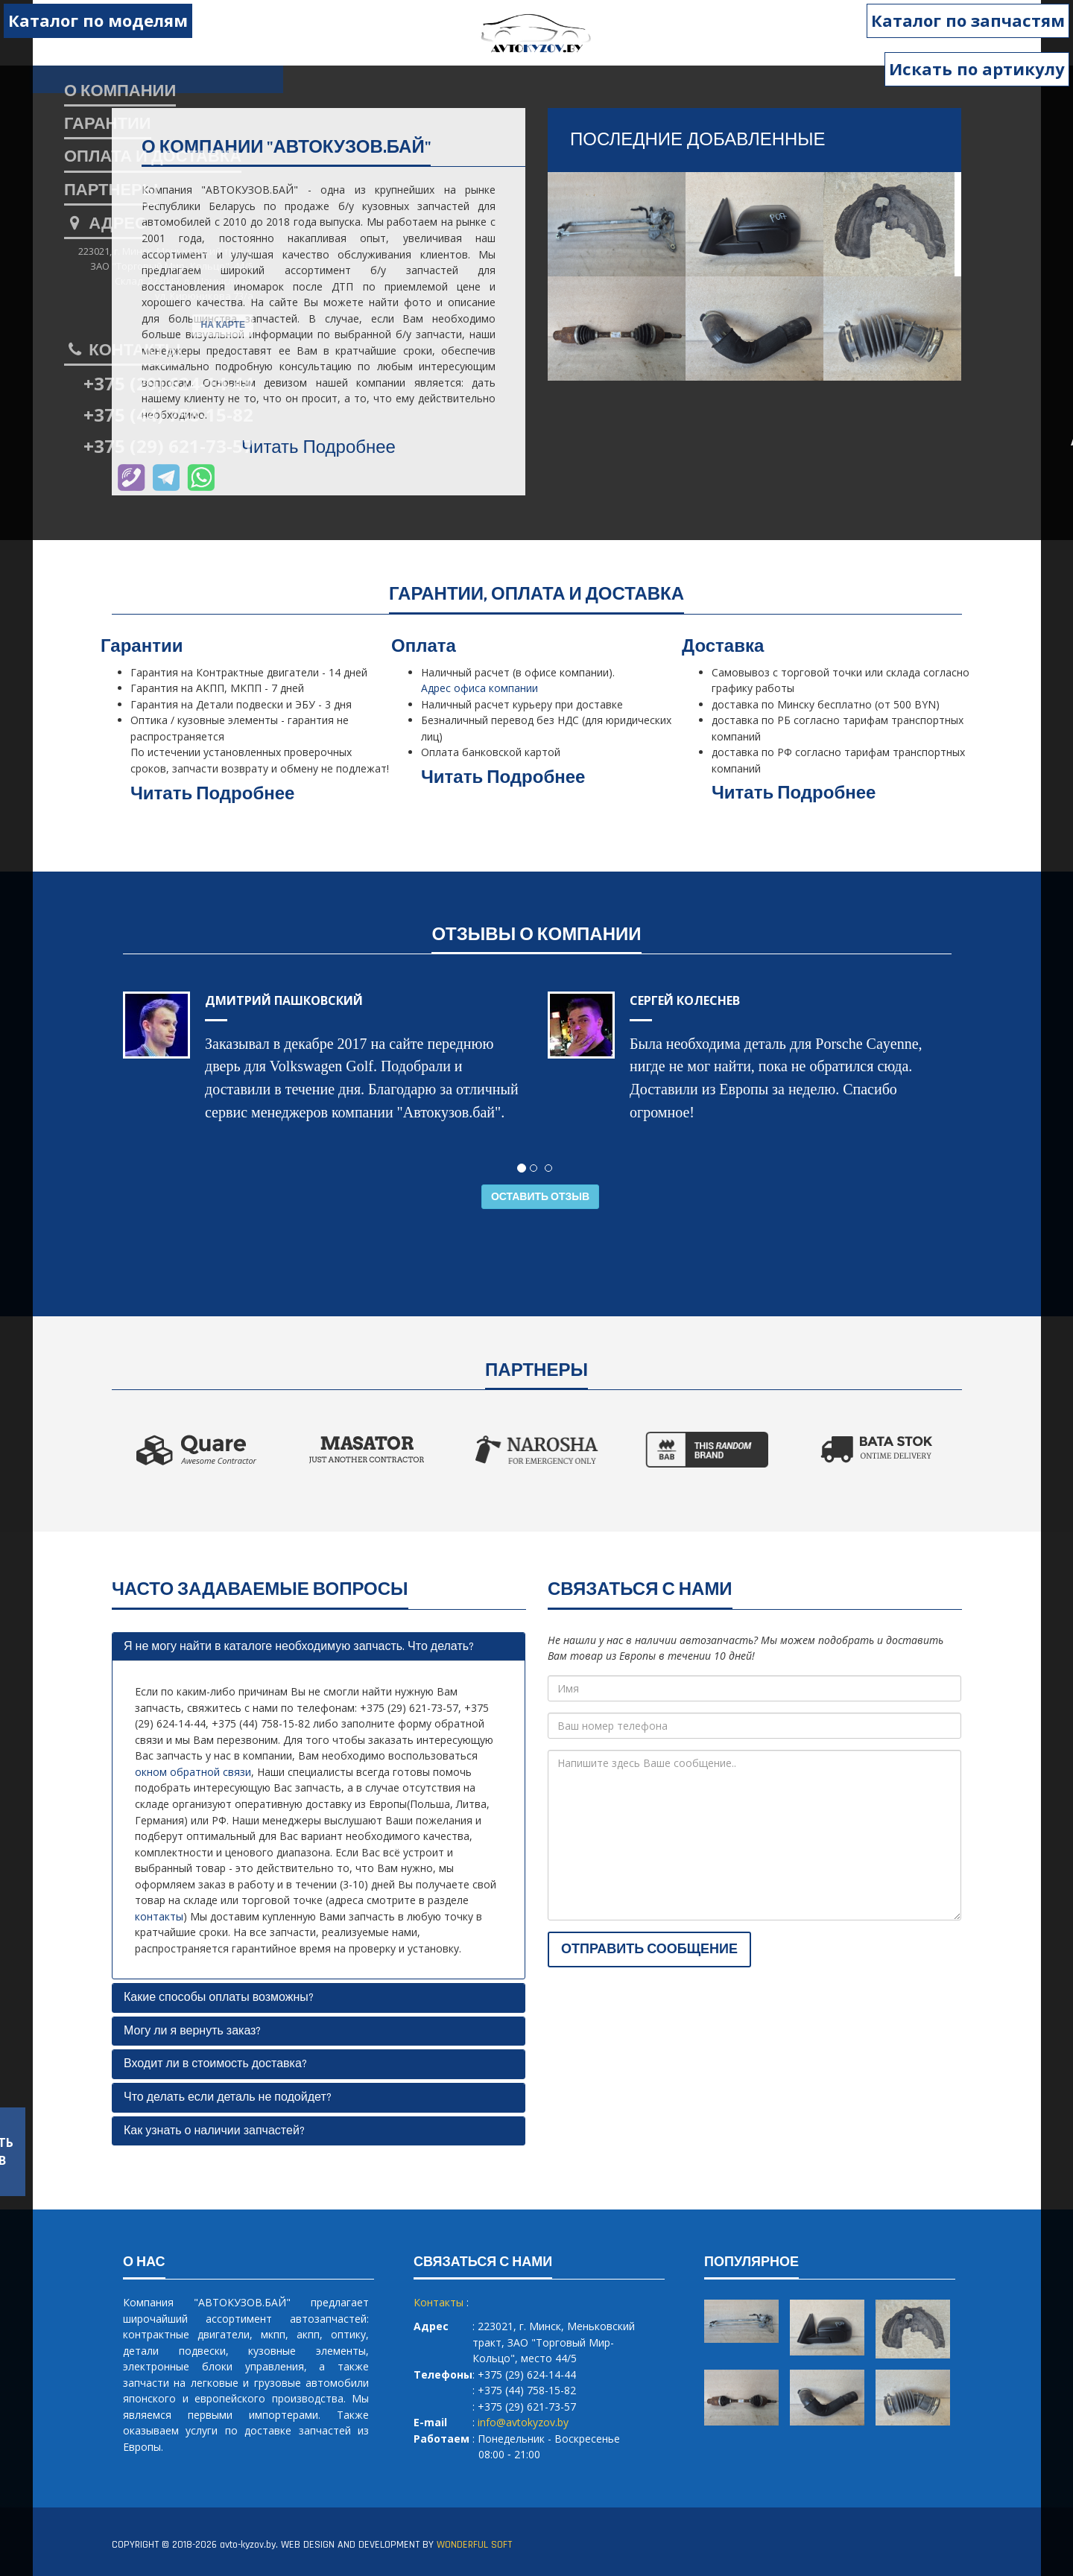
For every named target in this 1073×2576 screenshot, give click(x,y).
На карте (222, 325)
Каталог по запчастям (968, 20)
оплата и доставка (152, 157)
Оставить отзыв (540, 1197)
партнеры (111, 190)
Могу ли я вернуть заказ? (192, 2031)
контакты (159, 1916)
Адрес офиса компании (479, 688)
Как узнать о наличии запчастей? (214, 2131)
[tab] (319, 1647)
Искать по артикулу (977, 68)
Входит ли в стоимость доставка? (215, 2064)
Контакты (122, 350)
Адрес (105, 224)
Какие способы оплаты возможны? (219, 1997)
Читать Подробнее (318, 448)
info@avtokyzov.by (523, 2422)
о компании (120, 91)
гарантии (107, 124)
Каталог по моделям (98, 20)
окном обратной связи (193, 1772)
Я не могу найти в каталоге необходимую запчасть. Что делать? (299, 1647)
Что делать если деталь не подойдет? (228, 2097)
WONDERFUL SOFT (474, 2544)
